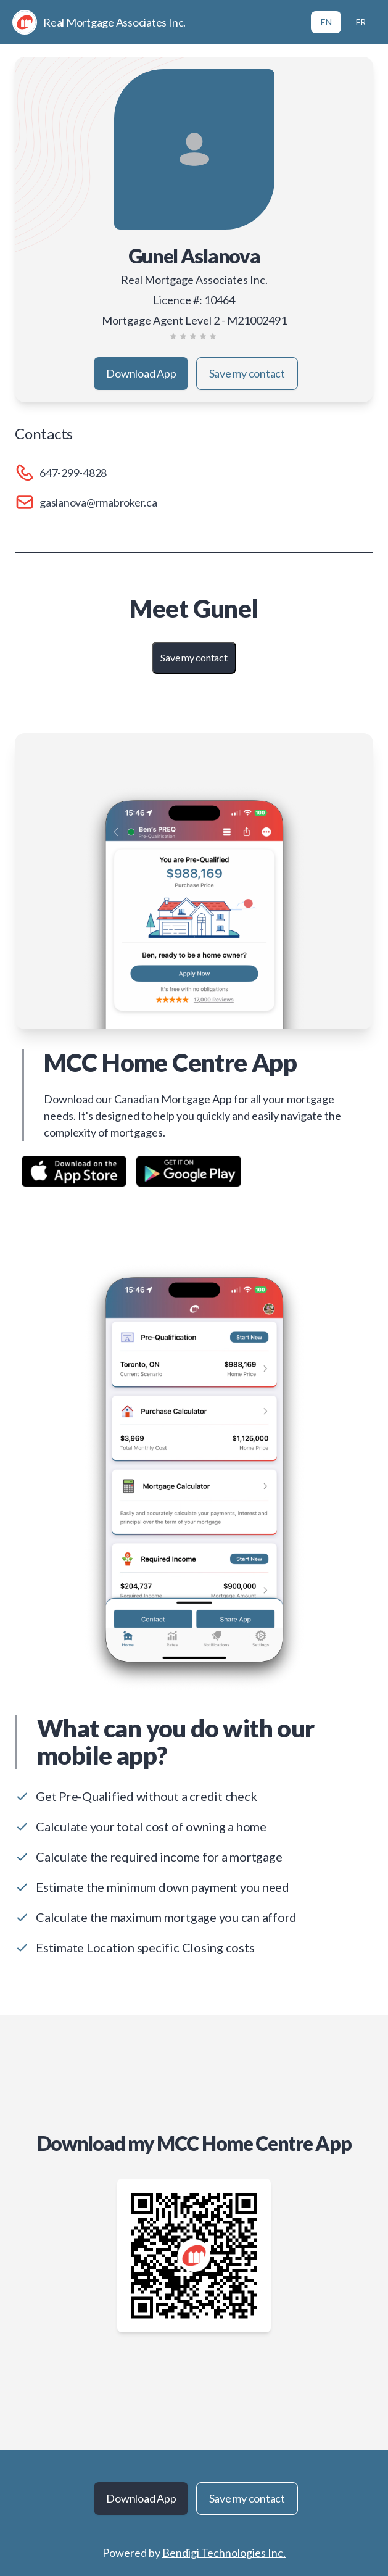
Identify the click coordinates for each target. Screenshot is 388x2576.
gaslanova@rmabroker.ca (98, 502)
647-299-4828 (73, 472)
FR (361, 22)
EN (326, 22)
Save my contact (247, 373)
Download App (141, 373)
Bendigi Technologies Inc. (224, 2552)
